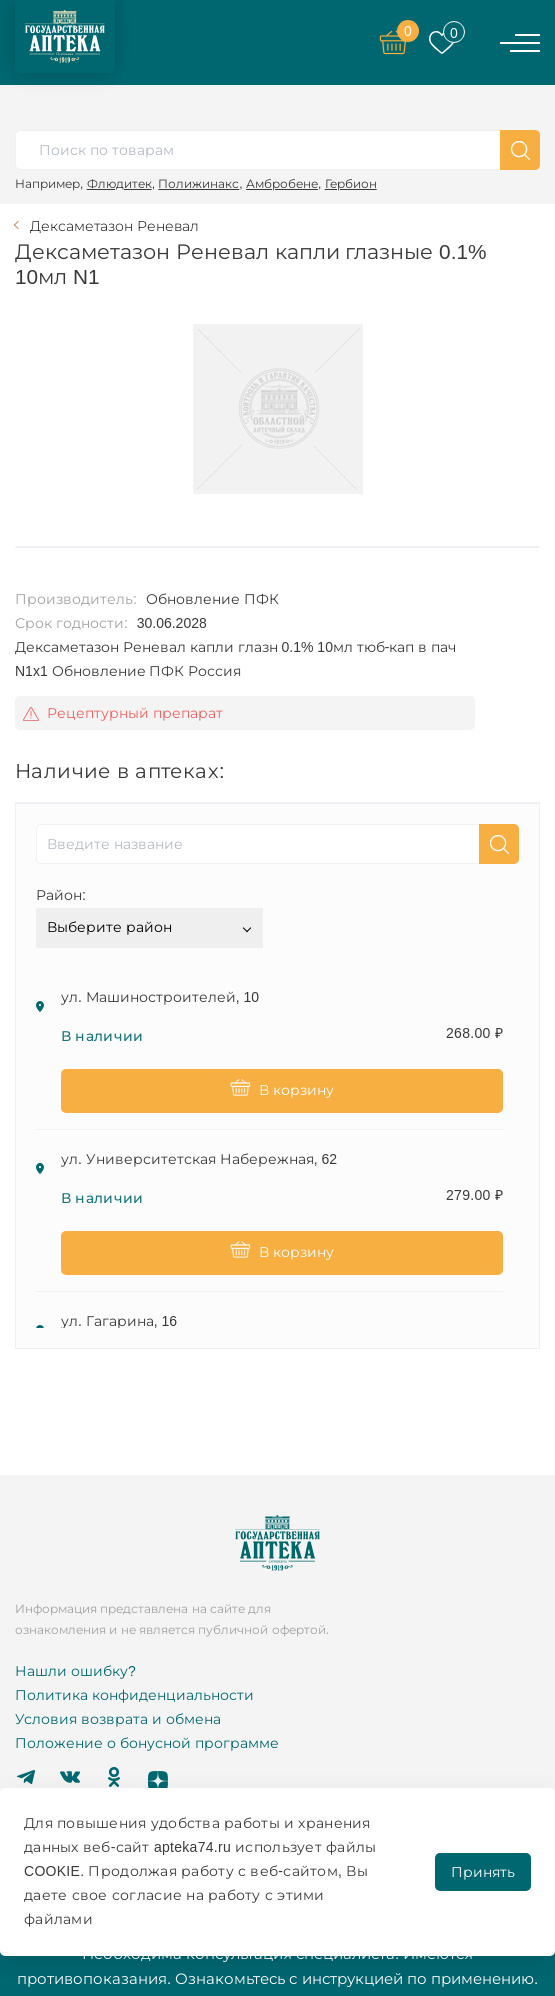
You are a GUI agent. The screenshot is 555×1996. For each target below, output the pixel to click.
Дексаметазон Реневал (114, 226)
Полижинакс (198, 183)
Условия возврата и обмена (118, 1719)
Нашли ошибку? (75, 1671)
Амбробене (282, 183)
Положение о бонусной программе (147, 1743)
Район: (61, 895)
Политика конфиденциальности (134, 1695)
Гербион (351, 183)
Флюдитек (119, 183)
